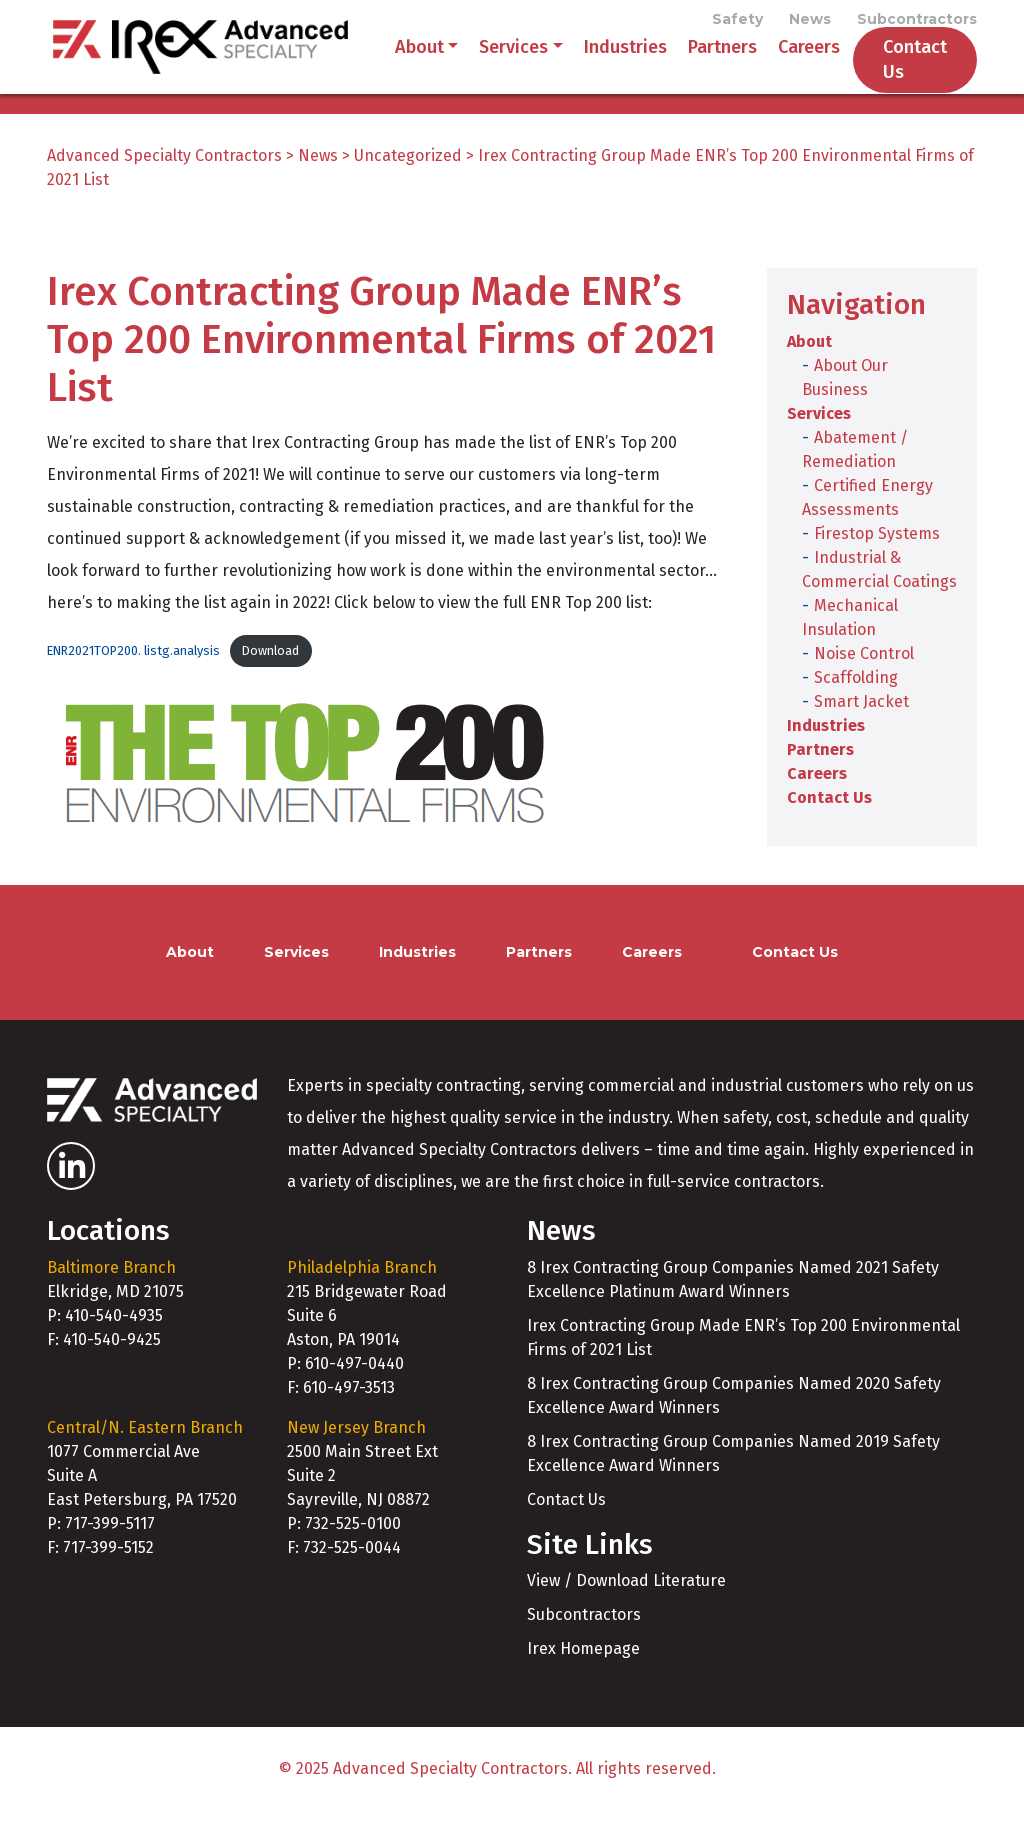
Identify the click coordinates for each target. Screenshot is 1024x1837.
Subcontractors (917, 22)
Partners (697, 60)
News (810, 22)
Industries (600, 60)
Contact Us (890, 72)
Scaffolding (856, 703)
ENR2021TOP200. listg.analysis (133, 676)
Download (270, 676)
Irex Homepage (583, 1674)
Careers (784, 60)
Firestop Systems (877, 559)
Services (489, 60)
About (394, 60)
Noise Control (864, 679)
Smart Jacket (861, 727)
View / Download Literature (626, 1606)
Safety (737, 22)
